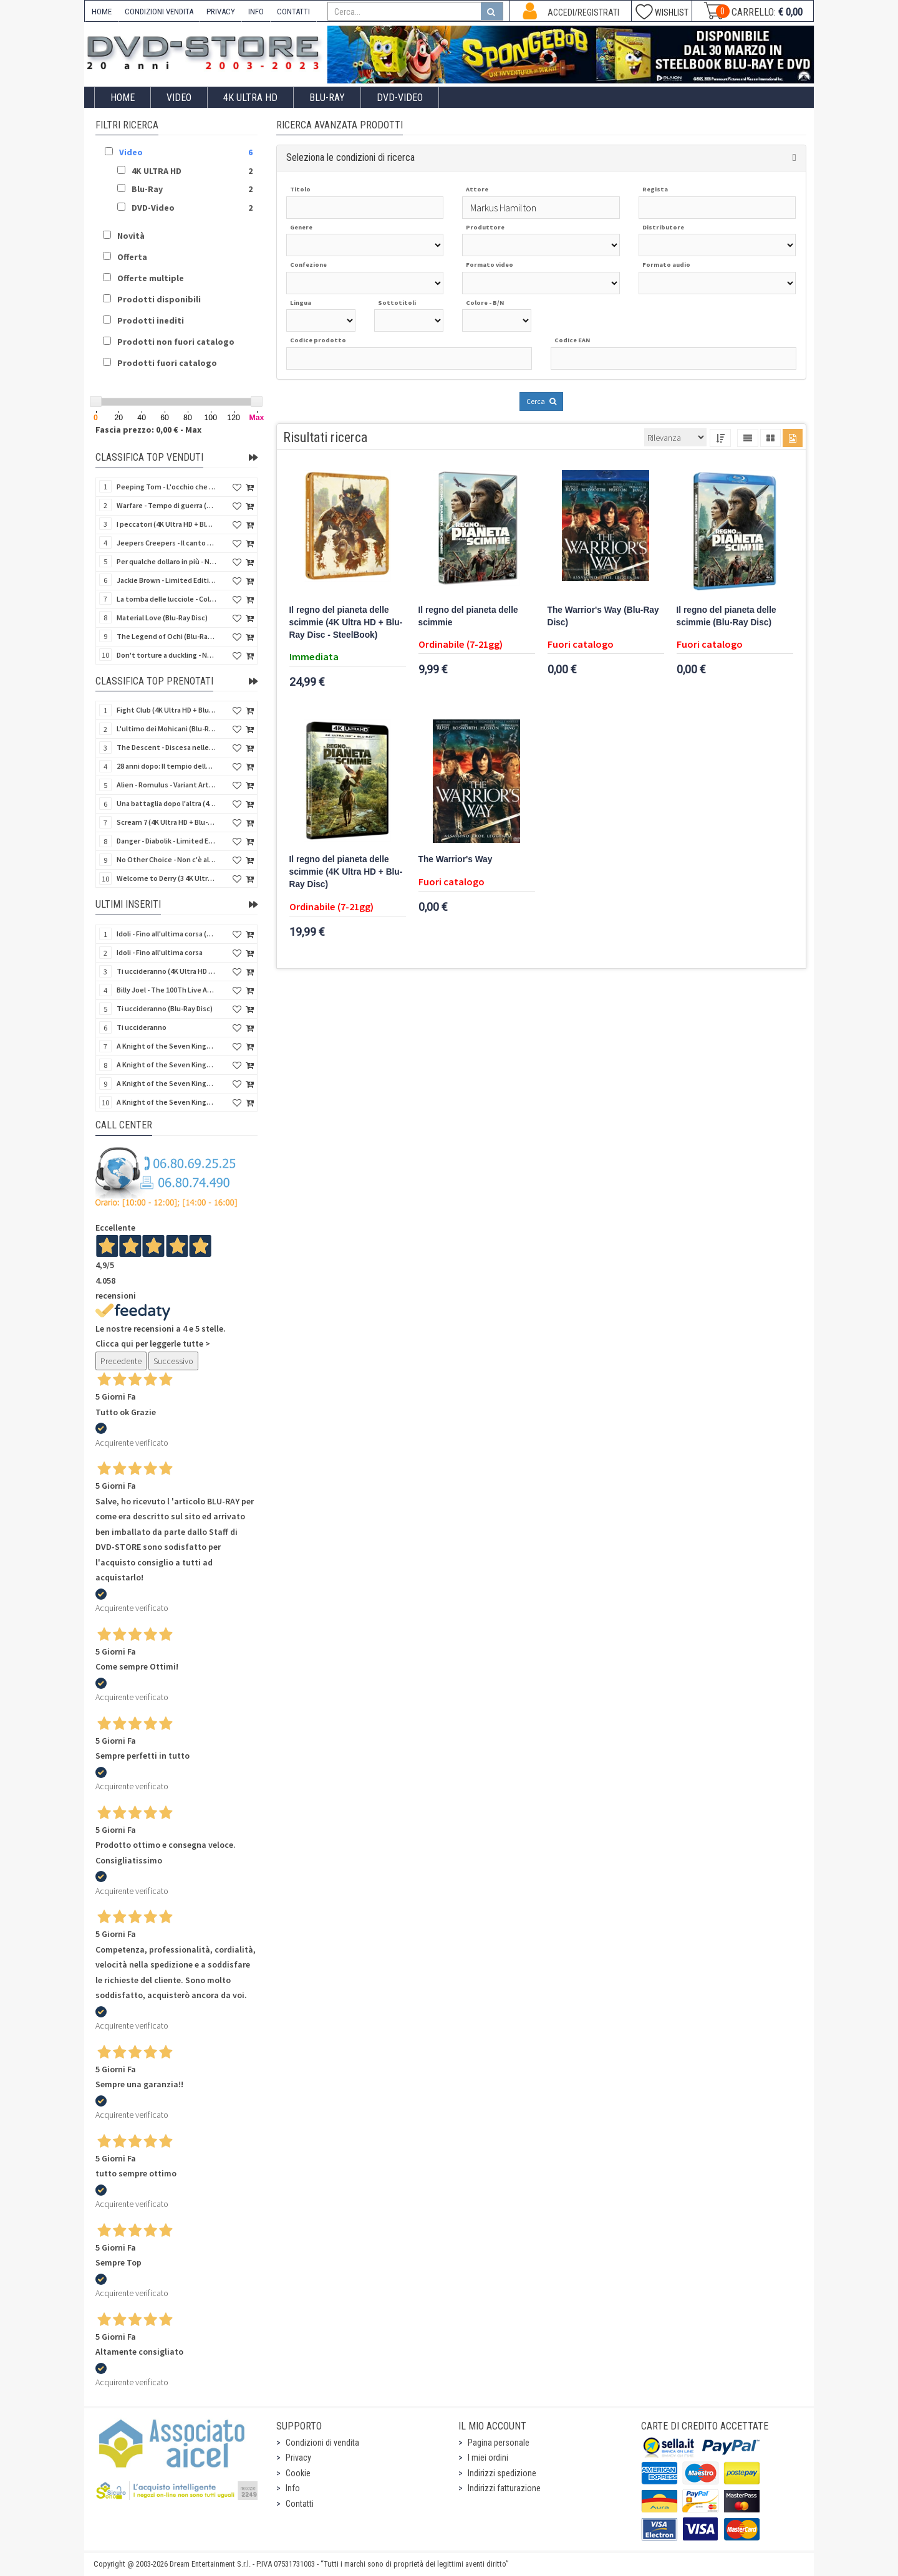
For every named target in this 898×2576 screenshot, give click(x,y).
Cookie (298, 2473)
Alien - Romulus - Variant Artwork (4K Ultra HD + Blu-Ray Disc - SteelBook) (166, 784)
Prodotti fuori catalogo (167, 362)
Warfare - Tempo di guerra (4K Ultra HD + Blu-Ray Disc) (166, 505)
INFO (256, 11)
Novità (131, 235)
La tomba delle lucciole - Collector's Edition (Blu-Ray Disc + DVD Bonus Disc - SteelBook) (166, 598)
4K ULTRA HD (250, 97)
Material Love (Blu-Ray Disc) (162, 617)
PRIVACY (220, 11)
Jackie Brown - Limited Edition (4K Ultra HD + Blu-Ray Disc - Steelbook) (166, 580)
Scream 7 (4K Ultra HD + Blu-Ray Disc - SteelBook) (166, 822)
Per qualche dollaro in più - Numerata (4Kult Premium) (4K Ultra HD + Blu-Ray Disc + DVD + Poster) (166, 561)
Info (293, 2488)
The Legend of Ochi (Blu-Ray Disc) (166, 636)
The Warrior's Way (455, 859)
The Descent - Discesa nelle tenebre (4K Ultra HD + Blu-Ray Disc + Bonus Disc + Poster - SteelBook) (166, 747)
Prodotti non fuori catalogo (175, 341)
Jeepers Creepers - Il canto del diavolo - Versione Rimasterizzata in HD (166, 542)
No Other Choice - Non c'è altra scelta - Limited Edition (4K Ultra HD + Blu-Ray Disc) (166, 859)
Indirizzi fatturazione (504, 2488)
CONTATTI (293, 11)
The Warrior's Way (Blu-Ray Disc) (603, 616)
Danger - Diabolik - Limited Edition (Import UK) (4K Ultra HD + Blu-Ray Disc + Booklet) (166, 840)
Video (179, 97)
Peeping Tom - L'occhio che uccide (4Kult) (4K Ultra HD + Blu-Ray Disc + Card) (166, 486)
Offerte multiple (150, 278)
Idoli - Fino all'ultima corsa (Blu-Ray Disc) (166, 933)
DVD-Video (400, 97)
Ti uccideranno (142, 1027)
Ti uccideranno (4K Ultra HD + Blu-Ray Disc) (166, 971)
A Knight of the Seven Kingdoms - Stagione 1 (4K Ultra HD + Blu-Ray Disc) (166, 1083)
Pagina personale (498, 2443)
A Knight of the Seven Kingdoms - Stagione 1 (166, 1045)
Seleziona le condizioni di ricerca (350, 157)
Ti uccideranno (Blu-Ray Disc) (165, 1008)
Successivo (173, 1361)
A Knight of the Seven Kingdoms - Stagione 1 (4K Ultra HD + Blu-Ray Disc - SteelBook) (166, 1102)
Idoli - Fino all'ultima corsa (160, 952)
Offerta (132, 256)
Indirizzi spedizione (502, 2473)
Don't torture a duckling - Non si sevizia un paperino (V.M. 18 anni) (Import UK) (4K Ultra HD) (166, 655)
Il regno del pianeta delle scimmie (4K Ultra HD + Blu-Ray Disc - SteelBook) (346, 622)
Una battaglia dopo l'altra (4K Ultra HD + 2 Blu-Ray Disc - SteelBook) (166, 803)
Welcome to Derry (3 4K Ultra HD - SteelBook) (166, 878)
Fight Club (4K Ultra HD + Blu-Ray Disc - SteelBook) (166, 709)
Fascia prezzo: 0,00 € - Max (148, 429)
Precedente (121, 1361)
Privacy (298, 2458)
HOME (102, 11)
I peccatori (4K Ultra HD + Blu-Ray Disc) (166, 524)
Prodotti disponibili (159, 299)
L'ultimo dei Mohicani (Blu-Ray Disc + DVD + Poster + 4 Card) (166, 728)
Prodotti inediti (150, 320)
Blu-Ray (327, 97)
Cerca (541, 401)
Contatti (300, 2504)
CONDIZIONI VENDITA (159, 11)
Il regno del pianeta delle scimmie (468, 616)
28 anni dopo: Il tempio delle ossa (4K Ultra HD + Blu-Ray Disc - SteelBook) (166, 766)
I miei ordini (488, 2458)
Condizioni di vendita (322, 2443)
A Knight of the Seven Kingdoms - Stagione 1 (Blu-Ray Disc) (166, 1064)
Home (122, 97)
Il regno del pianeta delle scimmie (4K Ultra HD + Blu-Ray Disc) (346, 872)
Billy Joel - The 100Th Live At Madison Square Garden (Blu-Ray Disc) (166, 989)
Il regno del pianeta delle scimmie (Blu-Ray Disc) (726, 616)
